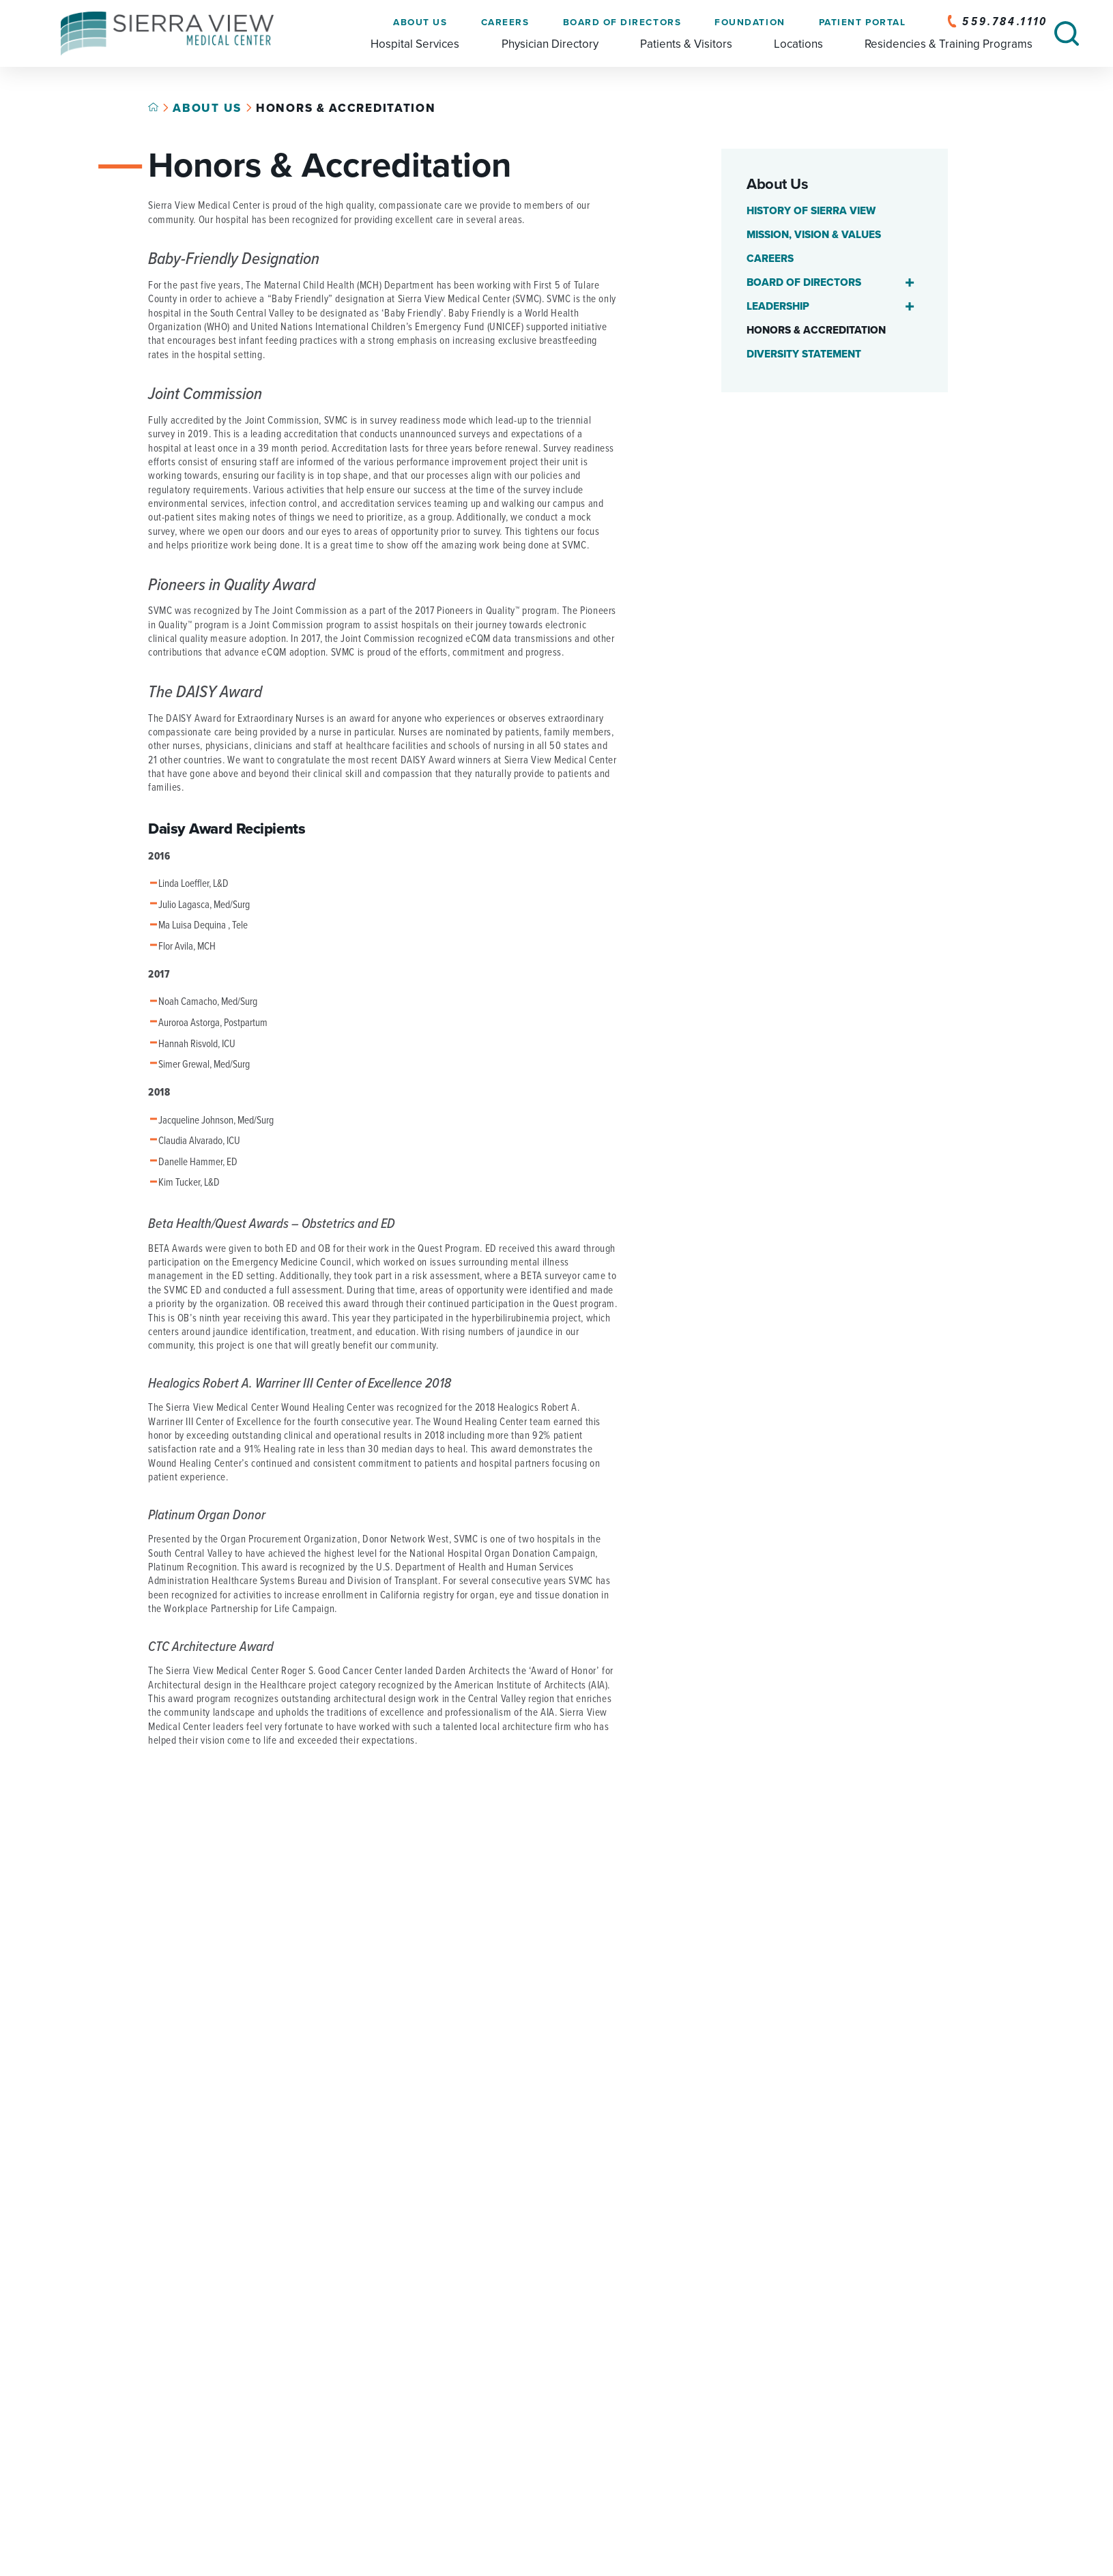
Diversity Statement (804, 354)
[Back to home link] (153, 107)
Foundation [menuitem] (749, 22)
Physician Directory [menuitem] (549, 44)
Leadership (778, 306)
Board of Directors (804, 282)
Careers (770, 258)
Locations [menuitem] (798, 44)
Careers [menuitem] (504, 22)
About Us (207, 108)
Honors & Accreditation (816, 330)
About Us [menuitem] (420, 22)
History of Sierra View (811, 211)
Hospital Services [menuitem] (415, 44)
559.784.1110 (997, 22)
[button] (909, 283)
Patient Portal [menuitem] (862, 22)
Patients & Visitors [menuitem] (686, 44)
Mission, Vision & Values (814, 235)
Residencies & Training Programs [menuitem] (948, 44)
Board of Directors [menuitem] (621, 22)
